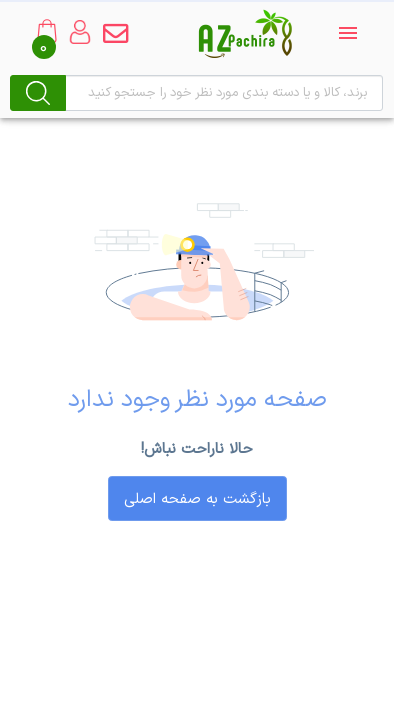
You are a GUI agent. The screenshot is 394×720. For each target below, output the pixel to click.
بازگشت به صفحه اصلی (197, 499)
